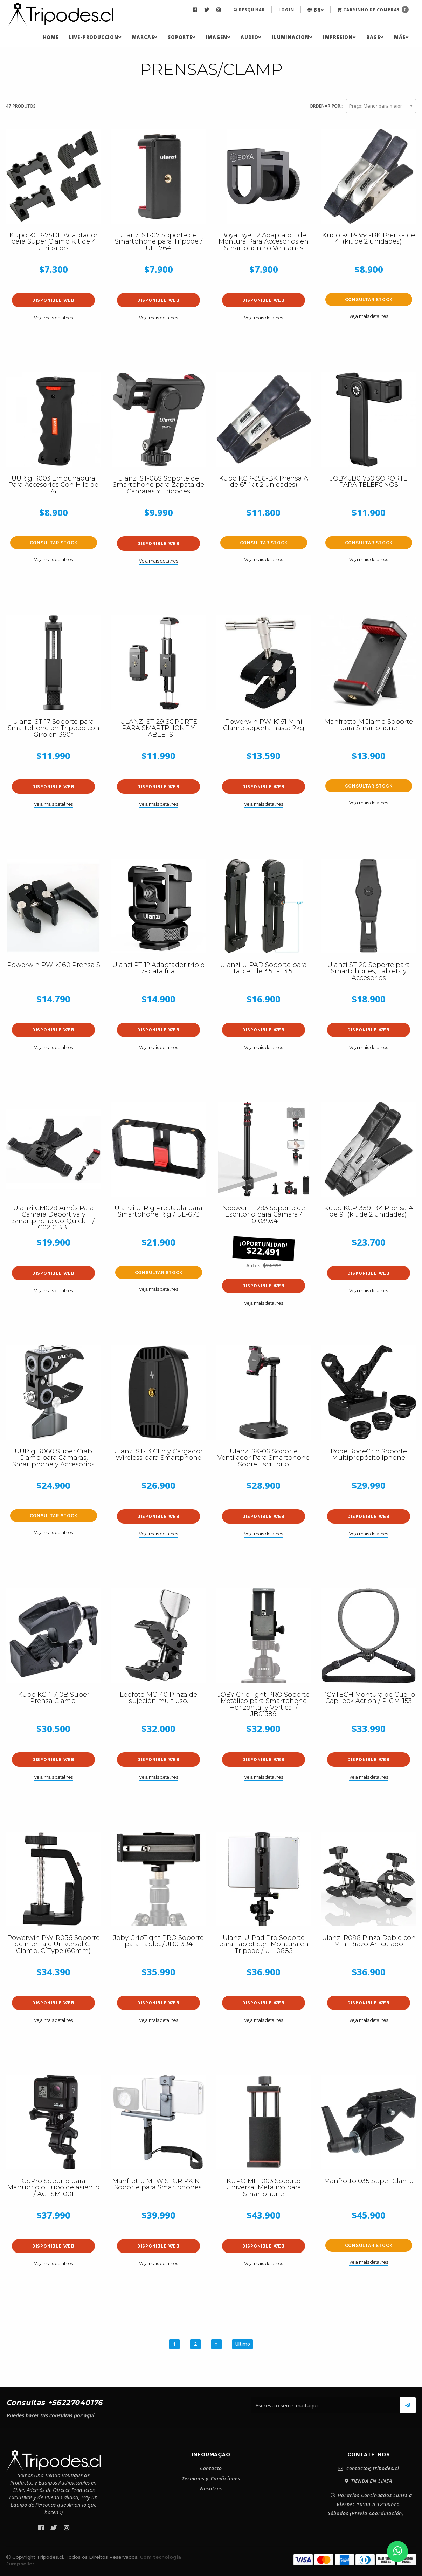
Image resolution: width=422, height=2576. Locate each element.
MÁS (401, 37)
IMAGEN (218, 37)
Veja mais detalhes (53, 317)
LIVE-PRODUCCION (95, 37)
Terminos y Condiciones (211, 2478)
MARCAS (145, 37)
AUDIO (251, 37)
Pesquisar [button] (249, 9)
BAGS (374, 37)
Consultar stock (369, 299)
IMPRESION (339, 37)
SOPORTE (181, 37)
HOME (50, 37)
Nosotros (211, 2488)
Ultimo (242, 2343)
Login (286, 9)
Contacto (211, 2468)
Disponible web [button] (53, 300)
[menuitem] (195, 10)
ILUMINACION (292, 37)
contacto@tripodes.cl (368, 2468)
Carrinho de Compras (373, 9)
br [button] (315, 10)
